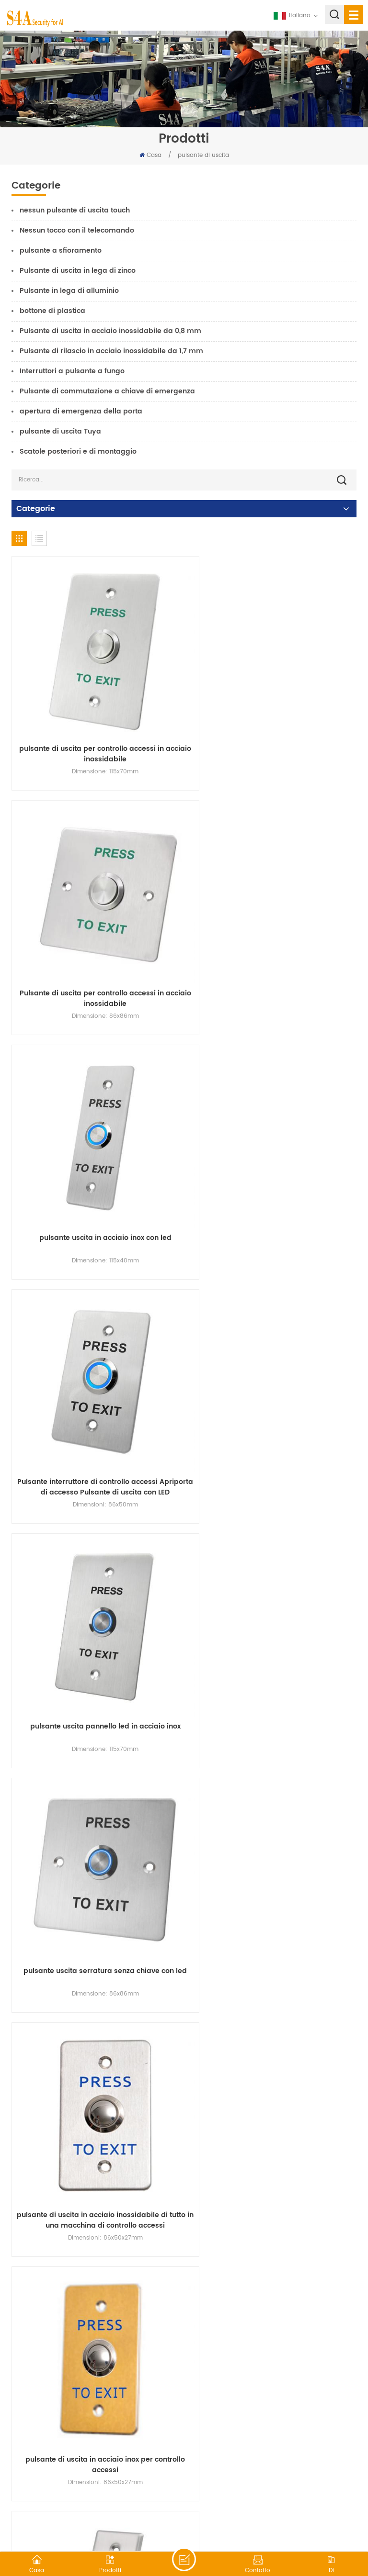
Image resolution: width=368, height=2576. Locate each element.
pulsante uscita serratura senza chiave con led (272, 1183)
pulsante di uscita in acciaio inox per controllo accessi (272, 1407)
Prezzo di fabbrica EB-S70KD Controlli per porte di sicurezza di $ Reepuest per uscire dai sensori (96, 2305)
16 (278, 2370)
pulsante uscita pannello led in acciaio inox (95, 1178)
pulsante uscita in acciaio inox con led (95, 953)
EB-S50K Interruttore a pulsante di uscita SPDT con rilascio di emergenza (273, 1632)
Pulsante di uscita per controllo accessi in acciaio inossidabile (273, 734)
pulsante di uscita (203, 155)
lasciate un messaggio (184, 2559)
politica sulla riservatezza (297, 2525)
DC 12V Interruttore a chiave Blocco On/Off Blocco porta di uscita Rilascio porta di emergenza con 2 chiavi (272, 2305)
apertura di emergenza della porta (81, 411)
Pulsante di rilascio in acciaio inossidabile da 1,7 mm (111, 351)
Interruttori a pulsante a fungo (72, 371)
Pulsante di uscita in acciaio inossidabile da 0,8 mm (110, 330)
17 (299, 2370)
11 (171, 2370)
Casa (150, 155)
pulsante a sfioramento (61, 250)
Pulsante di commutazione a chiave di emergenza (107, 391)
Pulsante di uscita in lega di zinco (78, 270)
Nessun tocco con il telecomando (77, 230)
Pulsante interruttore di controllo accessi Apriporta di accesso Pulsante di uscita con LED (272, 959)
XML (247, 2525)
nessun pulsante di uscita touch (75, 210)
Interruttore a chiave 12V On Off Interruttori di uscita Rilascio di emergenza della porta (273, 2081)
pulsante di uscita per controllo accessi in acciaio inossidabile (95, 734)
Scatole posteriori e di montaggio (78, 451)
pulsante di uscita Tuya (60, 431)
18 (321, 2370)
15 (257, 2370)
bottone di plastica (52, 310)
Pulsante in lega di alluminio (69, 290)
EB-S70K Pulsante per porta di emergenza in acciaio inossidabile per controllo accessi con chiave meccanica (95, 1856)
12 (192, 2370)
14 (235, 2370)
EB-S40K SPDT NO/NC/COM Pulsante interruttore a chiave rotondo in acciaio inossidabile (95, 1632)
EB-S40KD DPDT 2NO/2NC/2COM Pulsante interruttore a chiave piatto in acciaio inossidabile (95, 2081)
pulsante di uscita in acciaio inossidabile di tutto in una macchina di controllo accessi (95, 1407)
